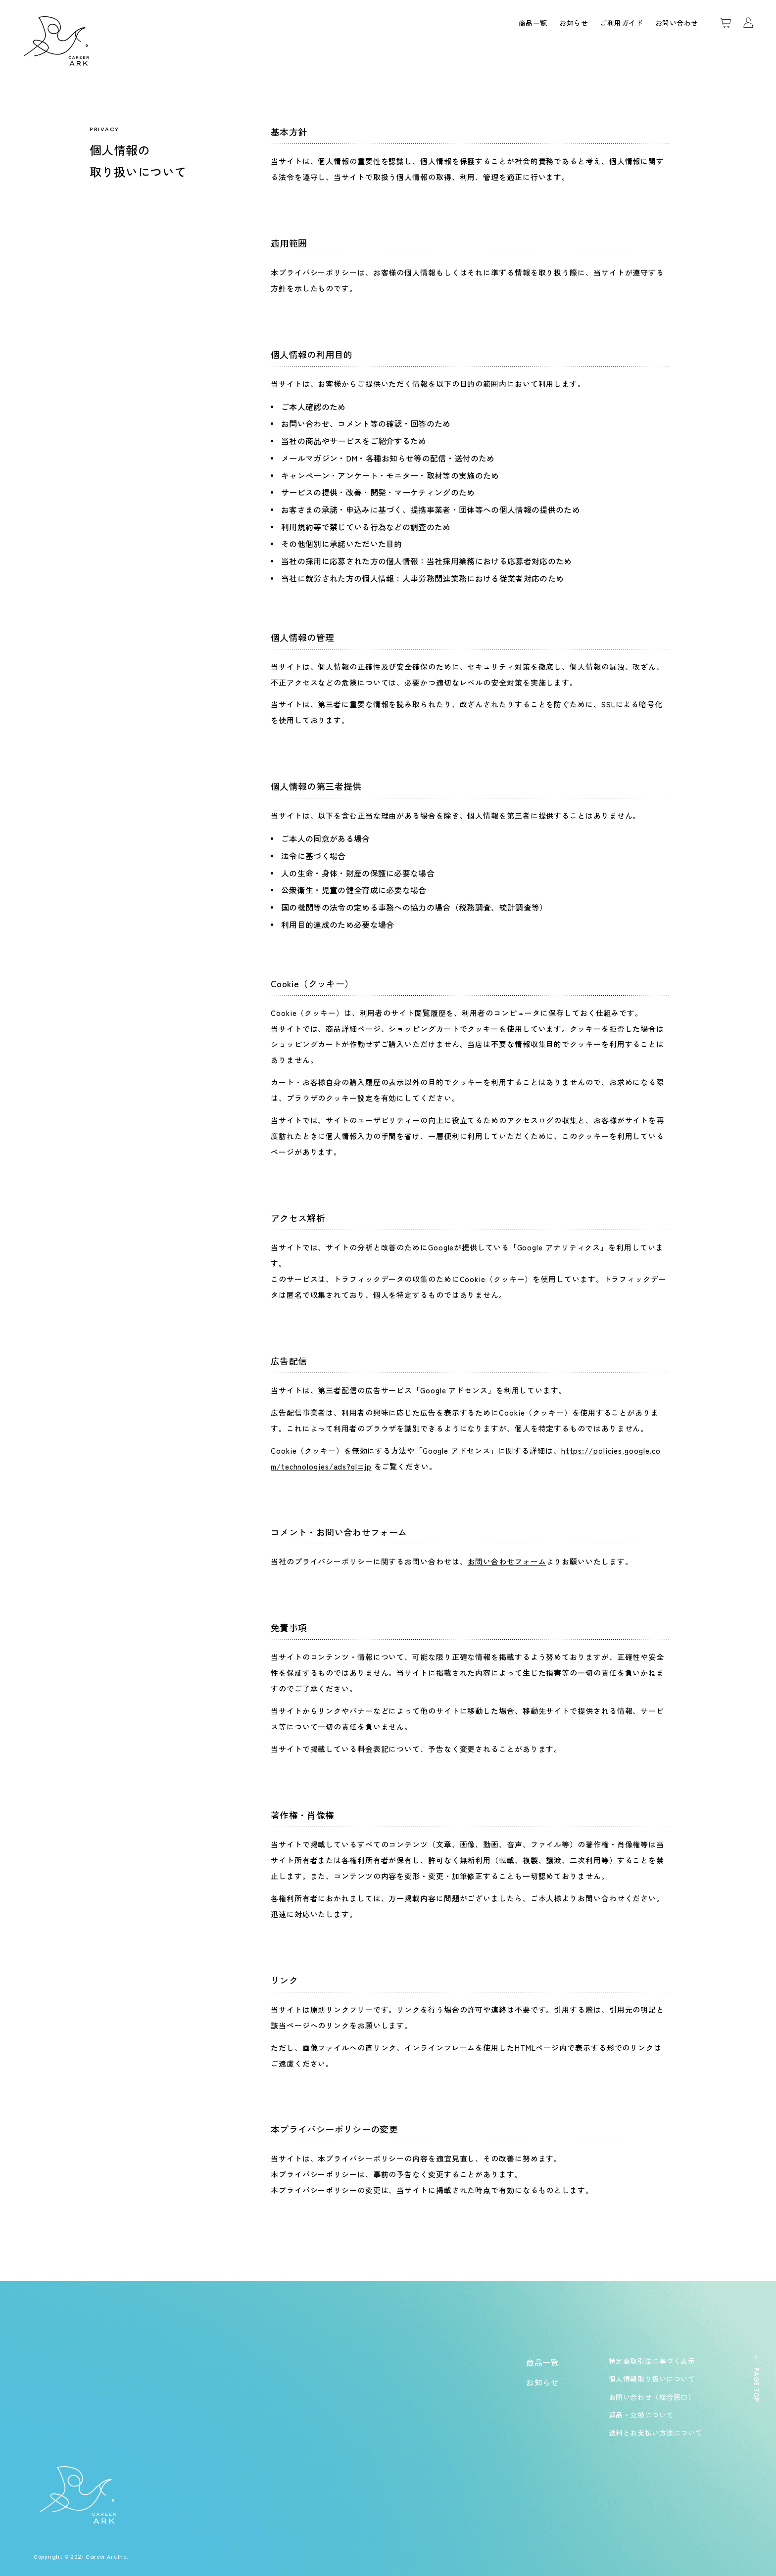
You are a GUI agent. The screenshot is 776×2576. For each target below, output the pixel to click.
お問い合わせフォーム (507, 1561)
